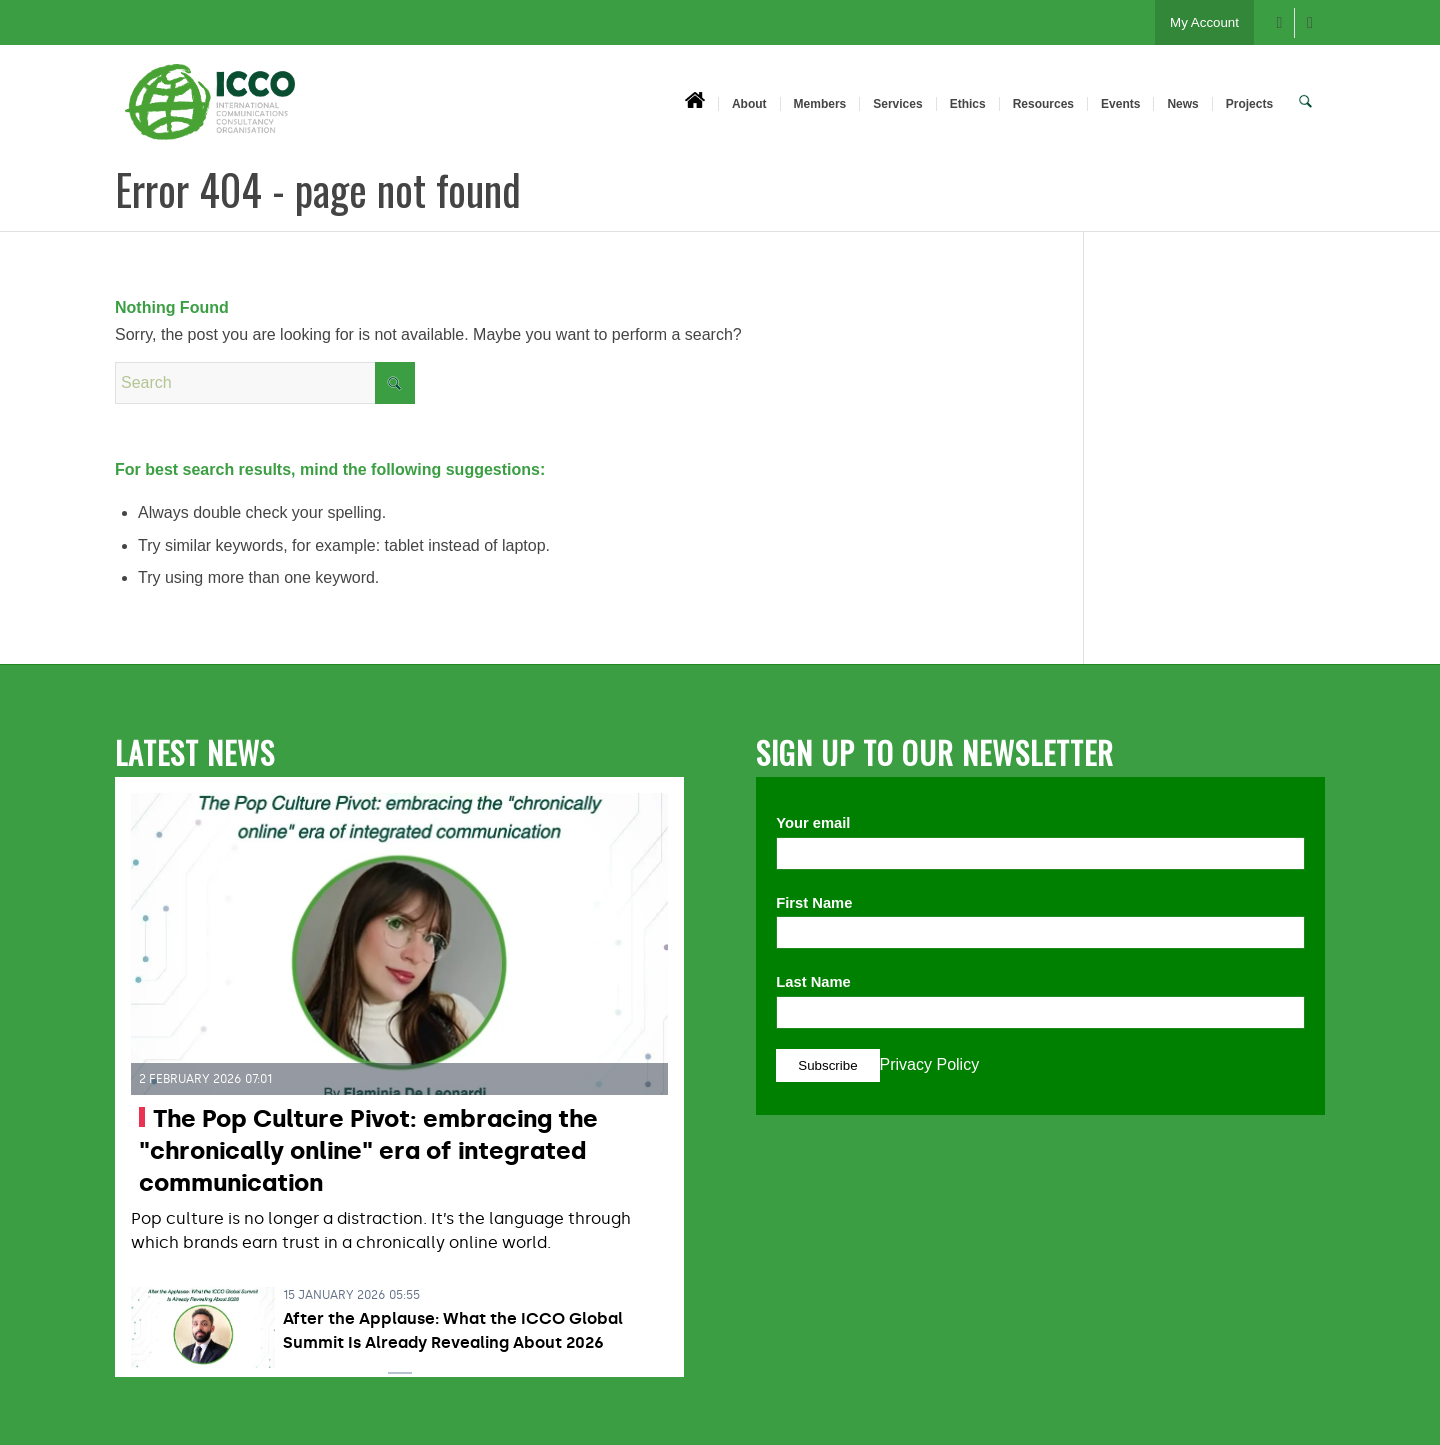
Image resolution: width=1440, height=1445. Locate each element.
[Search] (1306, 103)
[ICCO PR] (210, 113)
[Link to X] (1310, 23)
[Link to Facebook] (1279, 23)
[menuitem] (697, 103)
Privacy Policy (930, 1064)
